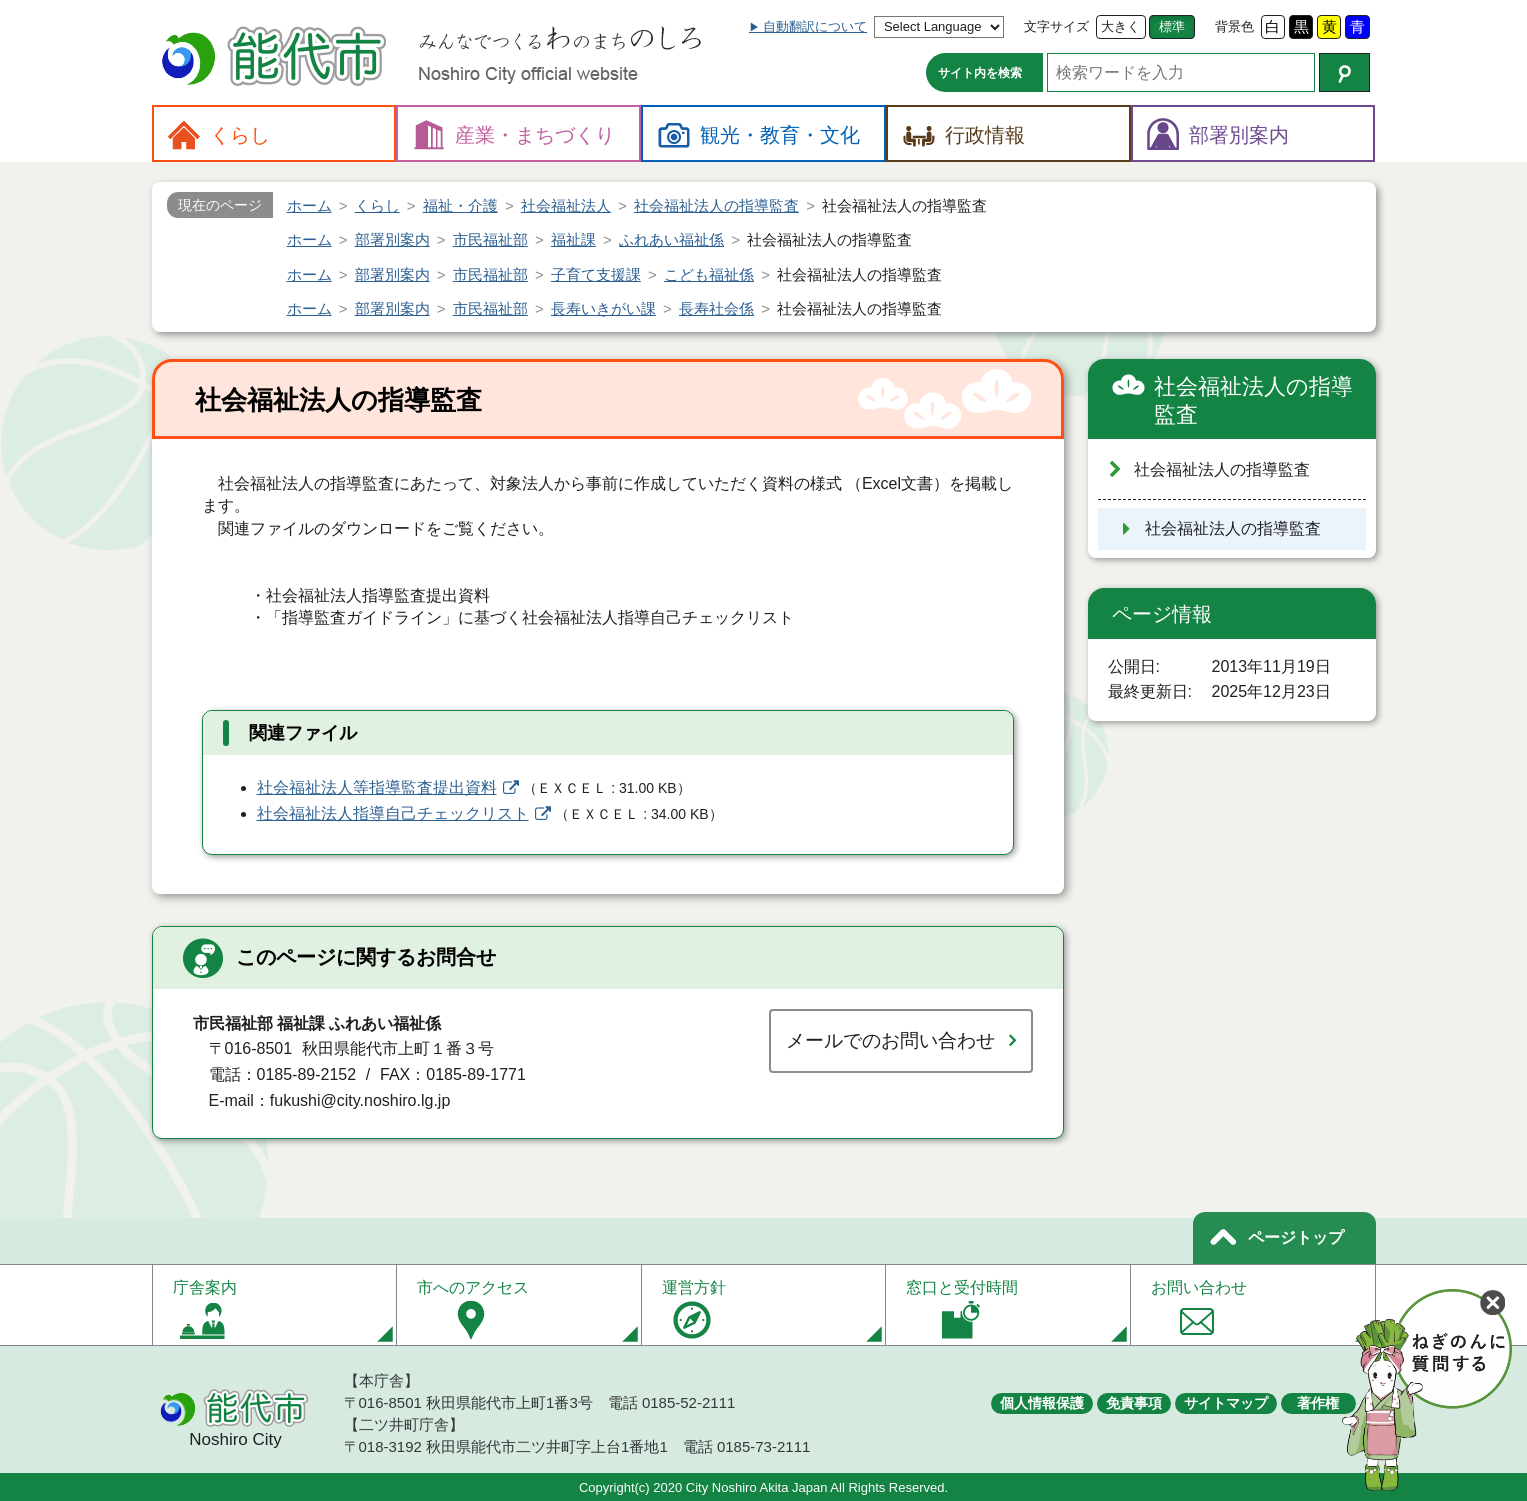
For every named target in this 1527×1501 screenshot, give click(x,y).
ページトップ (1296, 1237)
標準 (1172, 26)
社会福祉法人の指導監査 (1253, 400)
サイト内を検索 (980, 73)
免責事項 (1134, 1403)
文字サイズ (1056, 26)
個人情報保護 (1042, 1403)
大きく (1120, 26)
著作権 (1318, 1403)
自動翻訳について (815, 26)
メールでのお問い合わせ (890, 1040)
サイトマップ (1226, 1403)
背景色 (1234, 26)
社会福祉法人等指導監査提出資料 (377, 787)
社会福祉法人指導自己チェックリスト (393, 813)
